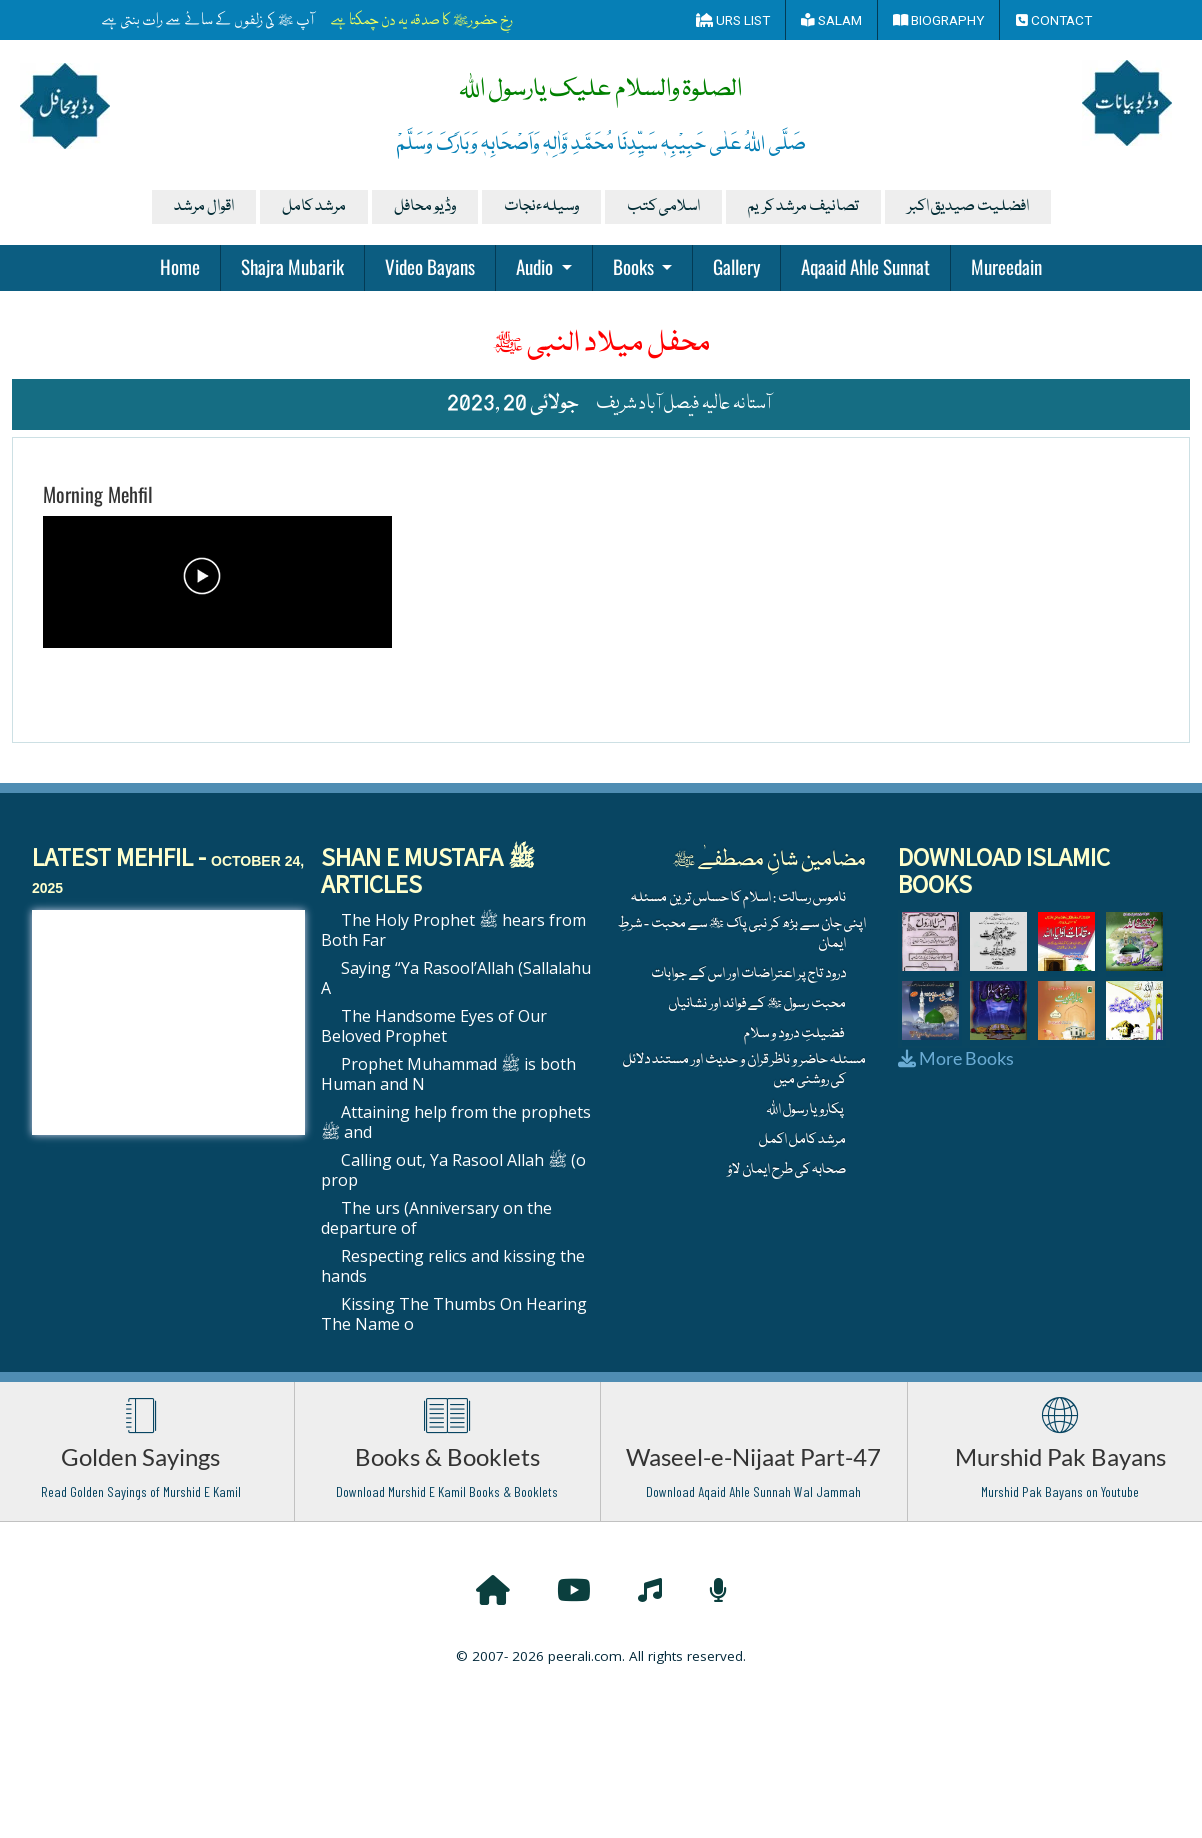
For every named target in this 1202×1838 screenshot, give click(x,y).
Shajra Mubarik (292, 266)
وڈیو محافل (425, 207)
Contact (1054, 20)
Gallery (736, 266)
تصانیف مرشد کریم (803, 207)
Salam (831, 20)
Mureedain (1006, 266)
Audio (536, 266)
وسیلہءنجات (541, 207)
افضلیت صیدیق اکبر (968, 207)
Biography (938, 20)
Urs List (733, 20)
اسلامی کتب (663, 207)
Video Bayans (430, 266)
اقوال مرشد (204, 207)
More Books (956, 1058)
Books (635, 266)
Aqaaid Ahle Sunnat (865, 266)
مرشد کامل (314, 207)
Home (180, 266)
